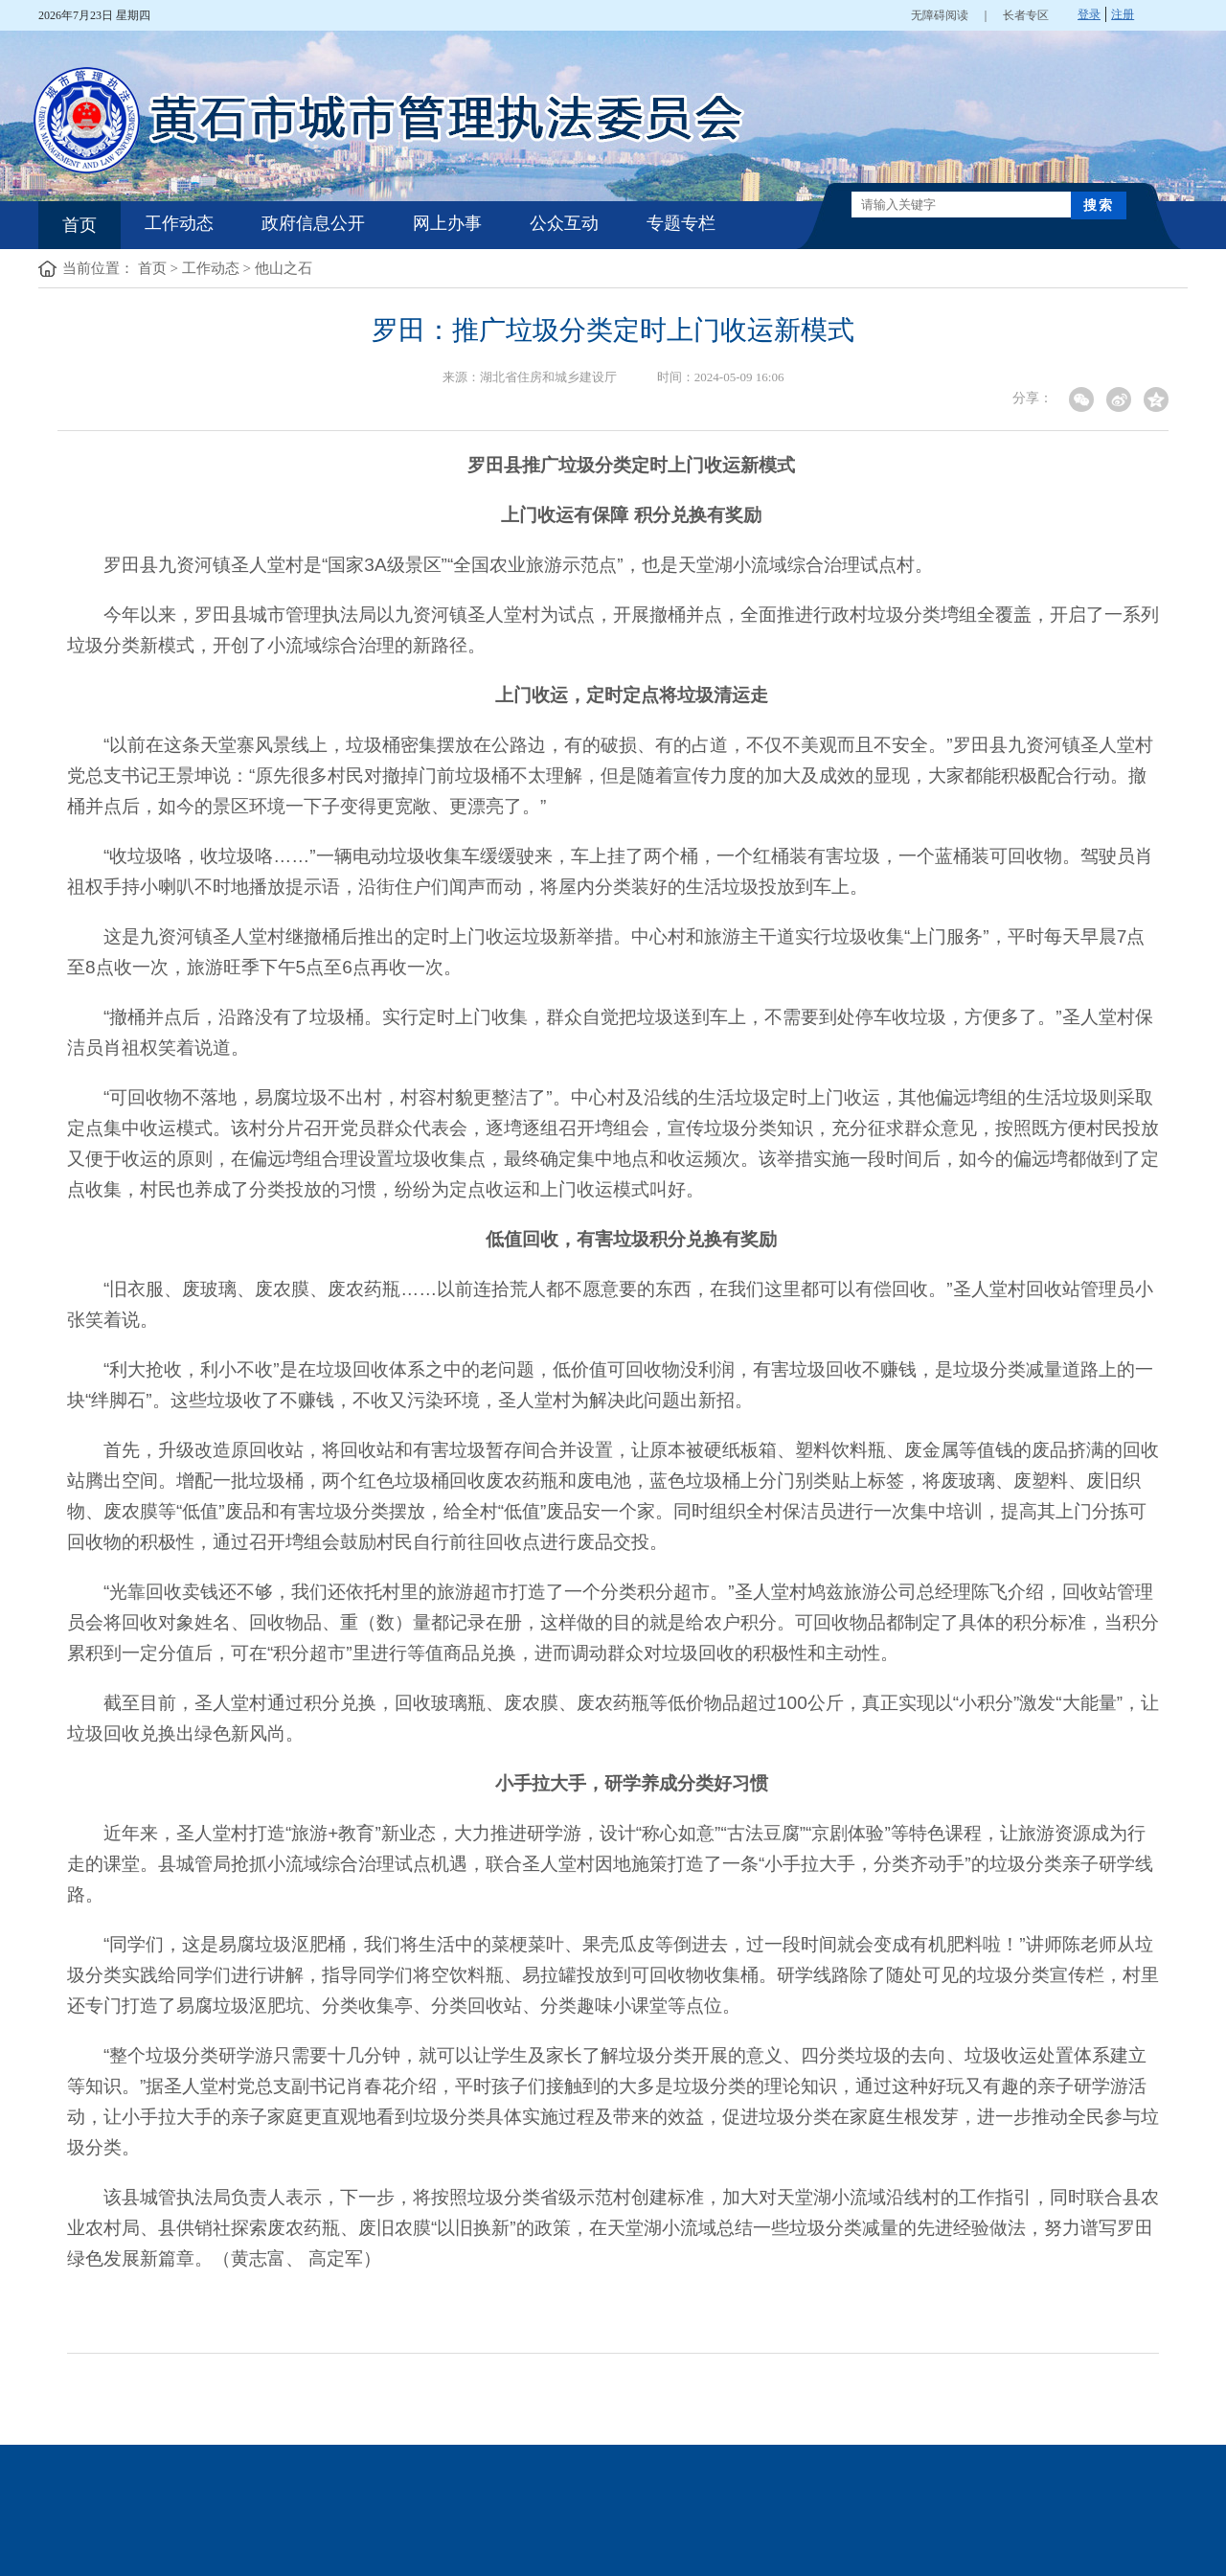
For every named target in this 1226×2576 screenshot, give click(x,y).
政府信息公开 (313, 223)
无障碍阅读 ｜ (957, 15)
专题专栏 (681, 223)
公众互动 (564, 223)
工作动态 (179, 223)
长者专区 (1026, 15)
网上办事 (447, 223)
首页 (79, 225)
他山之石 (283, 268)
